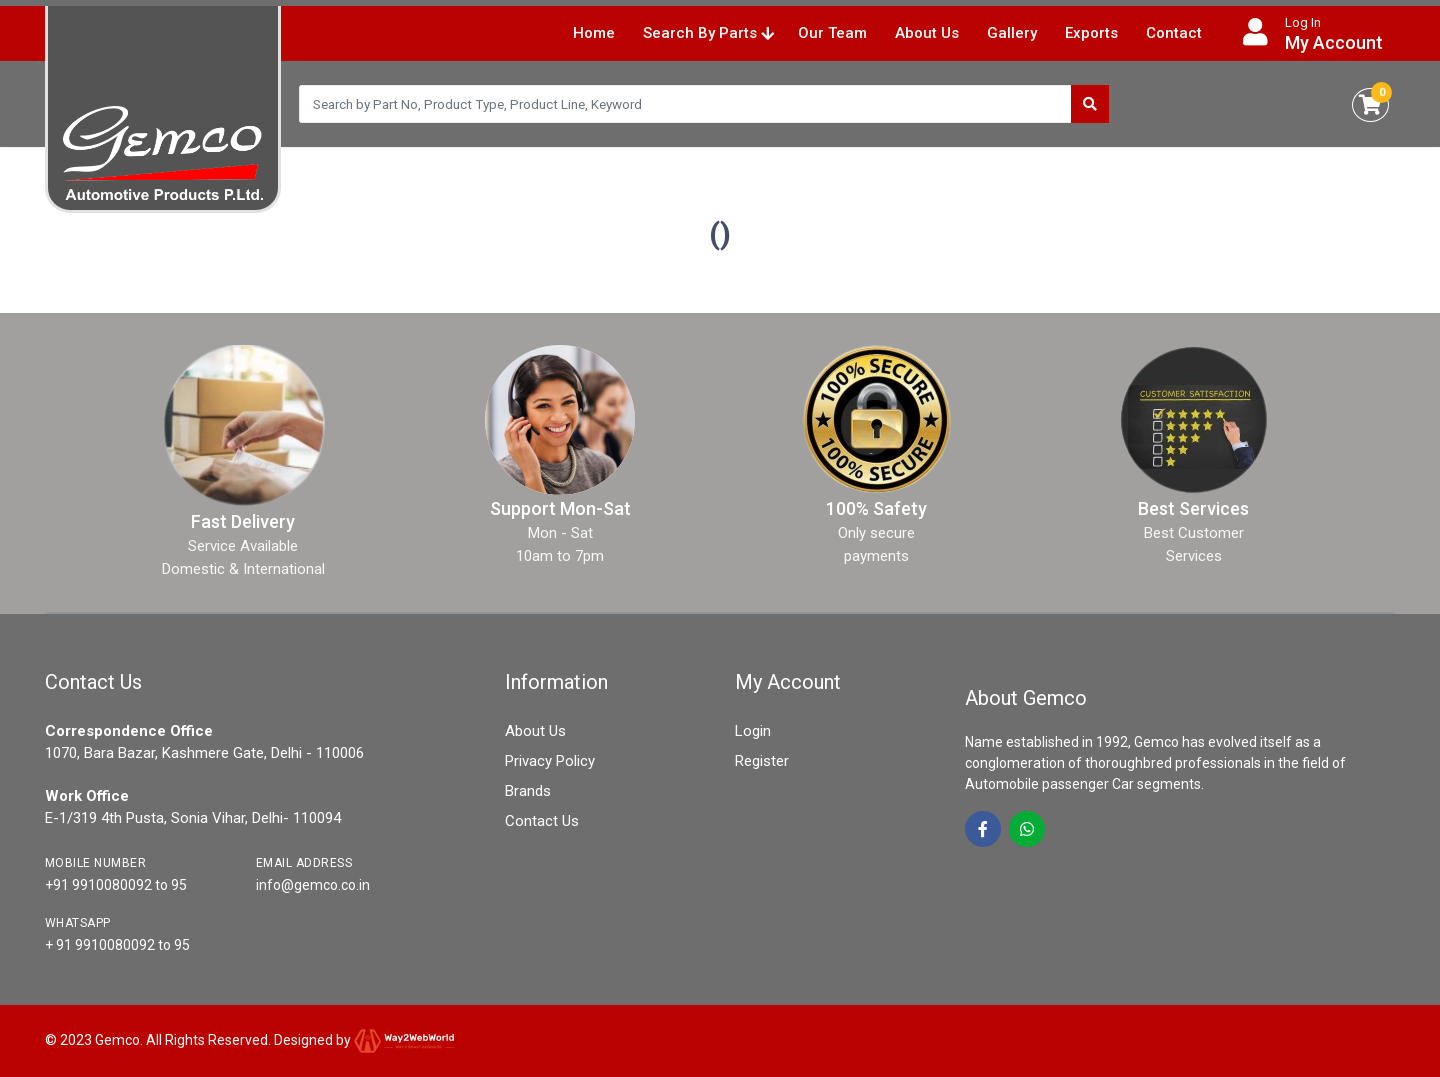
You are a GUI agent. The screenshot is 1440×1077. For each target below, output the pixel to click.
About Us (927, 33)
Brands (528, 791)
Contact (1174, 33)
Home (594, 33)
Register (762, 761)
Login (753, 731)
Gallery (1012, 33)
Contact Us (542, 821)
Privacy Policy (550, 761)
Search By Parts (708, 33)
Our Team (832, 33)
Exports (1091, 33)
